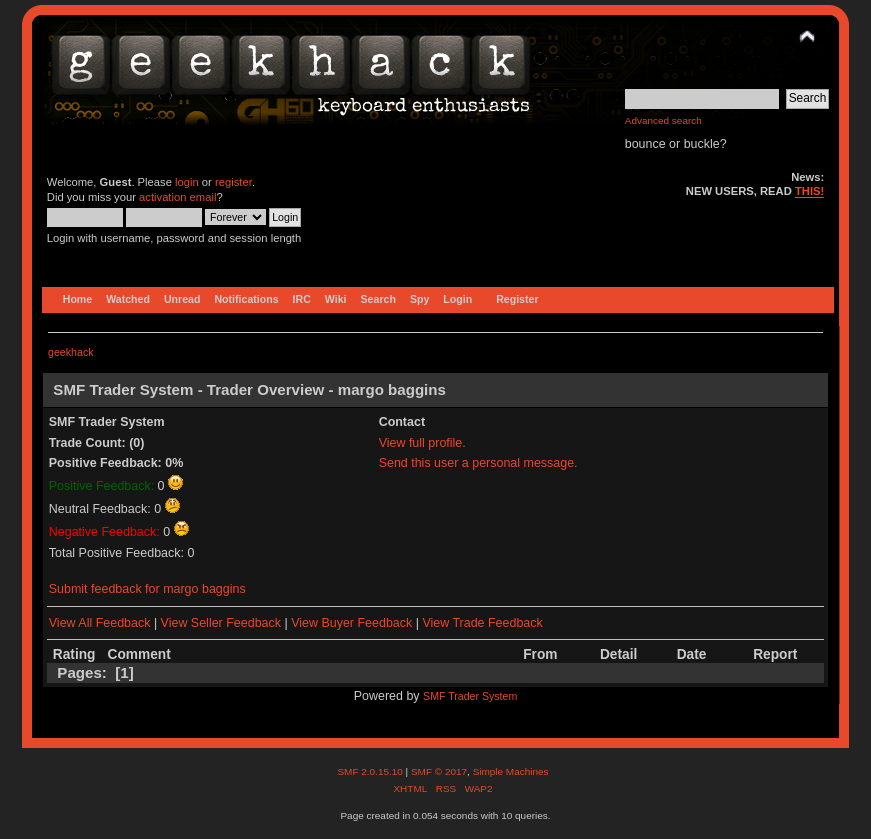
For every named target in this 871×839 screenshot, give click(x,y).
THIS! (809, 191)
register (233, 182)
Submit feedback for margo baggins (147, 589)
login (187, 182)
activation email (177, 197)
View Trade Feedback (482, 623)
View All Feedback (100, 623)
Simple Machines (511, 771)
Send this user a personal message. (478, 463)
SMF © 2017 (439, 771)
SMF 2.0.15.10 (371, 771)
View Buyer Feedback (351, 623)
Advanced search (663, 120)
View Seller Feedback (221, 623)
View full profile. (422, 443)
